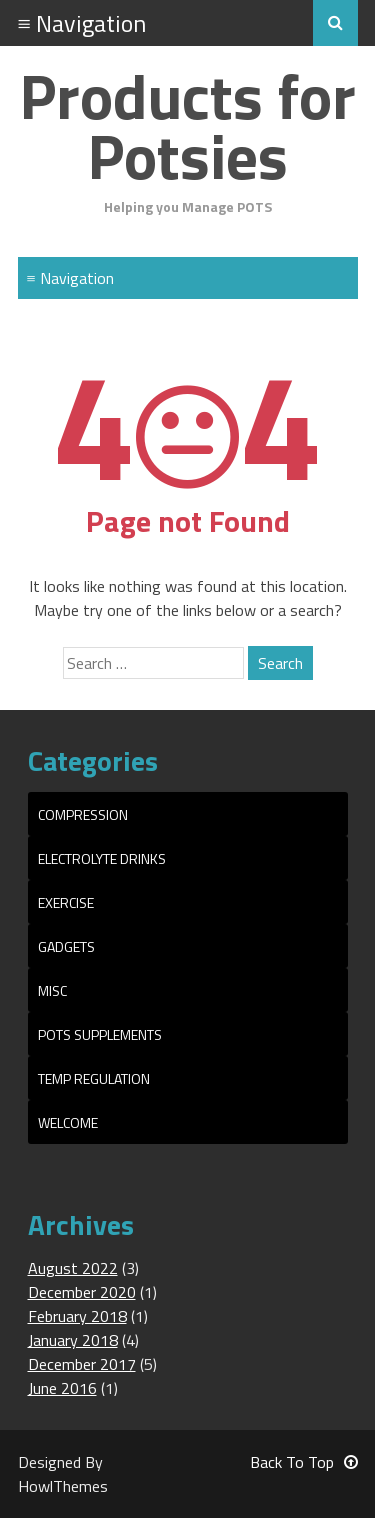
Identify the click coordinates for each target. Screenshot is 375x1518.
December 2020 (82, 1292)
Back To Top (304, 1462)
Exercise (66, 902)
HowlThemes (63, 1486)
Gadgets (66, 946)
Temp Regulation (94, 1078)
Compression (83, 814)
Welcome (68, 1122)
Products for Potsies (187, 125)
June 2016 (62, 1388)
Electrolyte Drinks (102, 858)
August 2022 (73, 1268)
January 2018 (73, 1340)
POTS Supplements (100, 1034)
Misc (52, 990)
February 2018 (77, 1316)
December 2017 (82, 1364)
